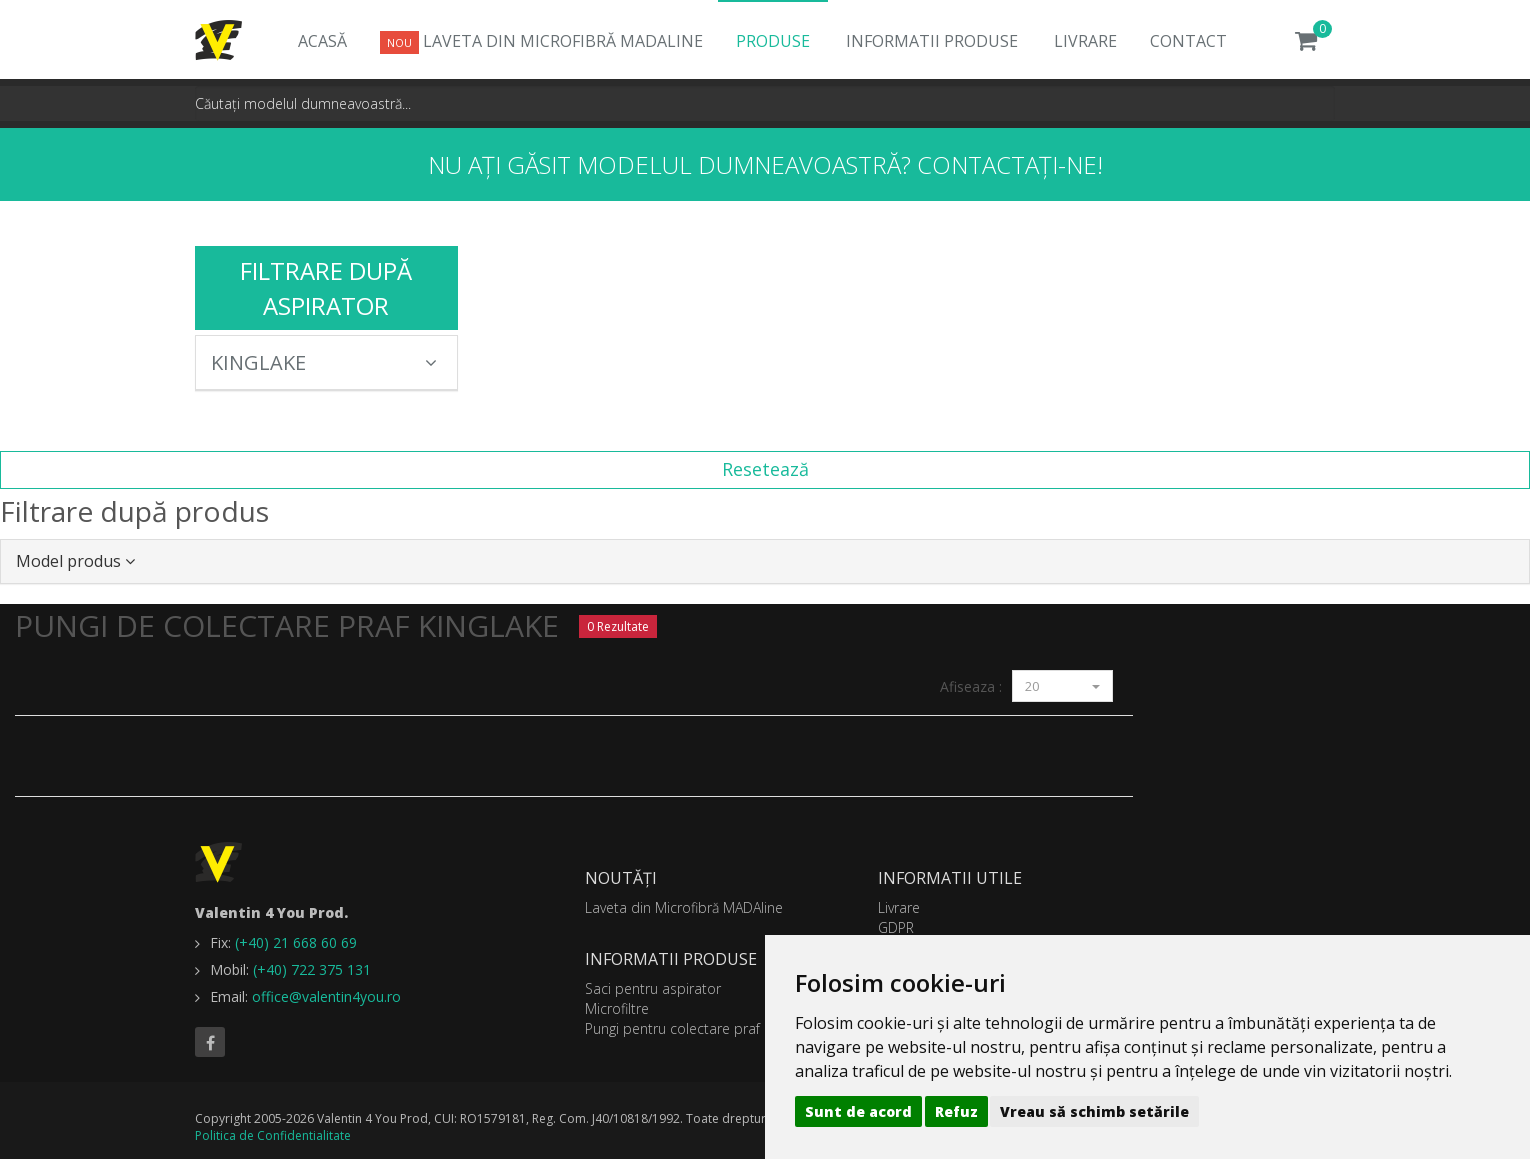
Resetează (765, 469)
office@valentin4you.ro (326, 996)
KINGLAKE (324, 362)
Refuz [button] (956, 1111)
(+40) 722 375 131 (312, 969)
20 (1062, 686)
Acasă (322, 41)
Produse (773, 41)
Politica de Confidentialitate (273, 1135)
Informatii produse (932, 41)
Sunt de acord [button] (858, 1111)
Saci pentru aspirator (653, 988)
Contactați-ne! (1010, 164)
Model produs (75, 561)
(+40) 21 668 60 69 (296, 942)
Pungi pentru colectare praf (672, 1028)
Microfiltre (617, 1008)
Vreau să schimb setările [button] (1094, 1111)
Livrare (1085, 41)
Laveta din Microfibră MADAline (541, 42)
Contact (1188, 41)
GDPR (896, 927)
